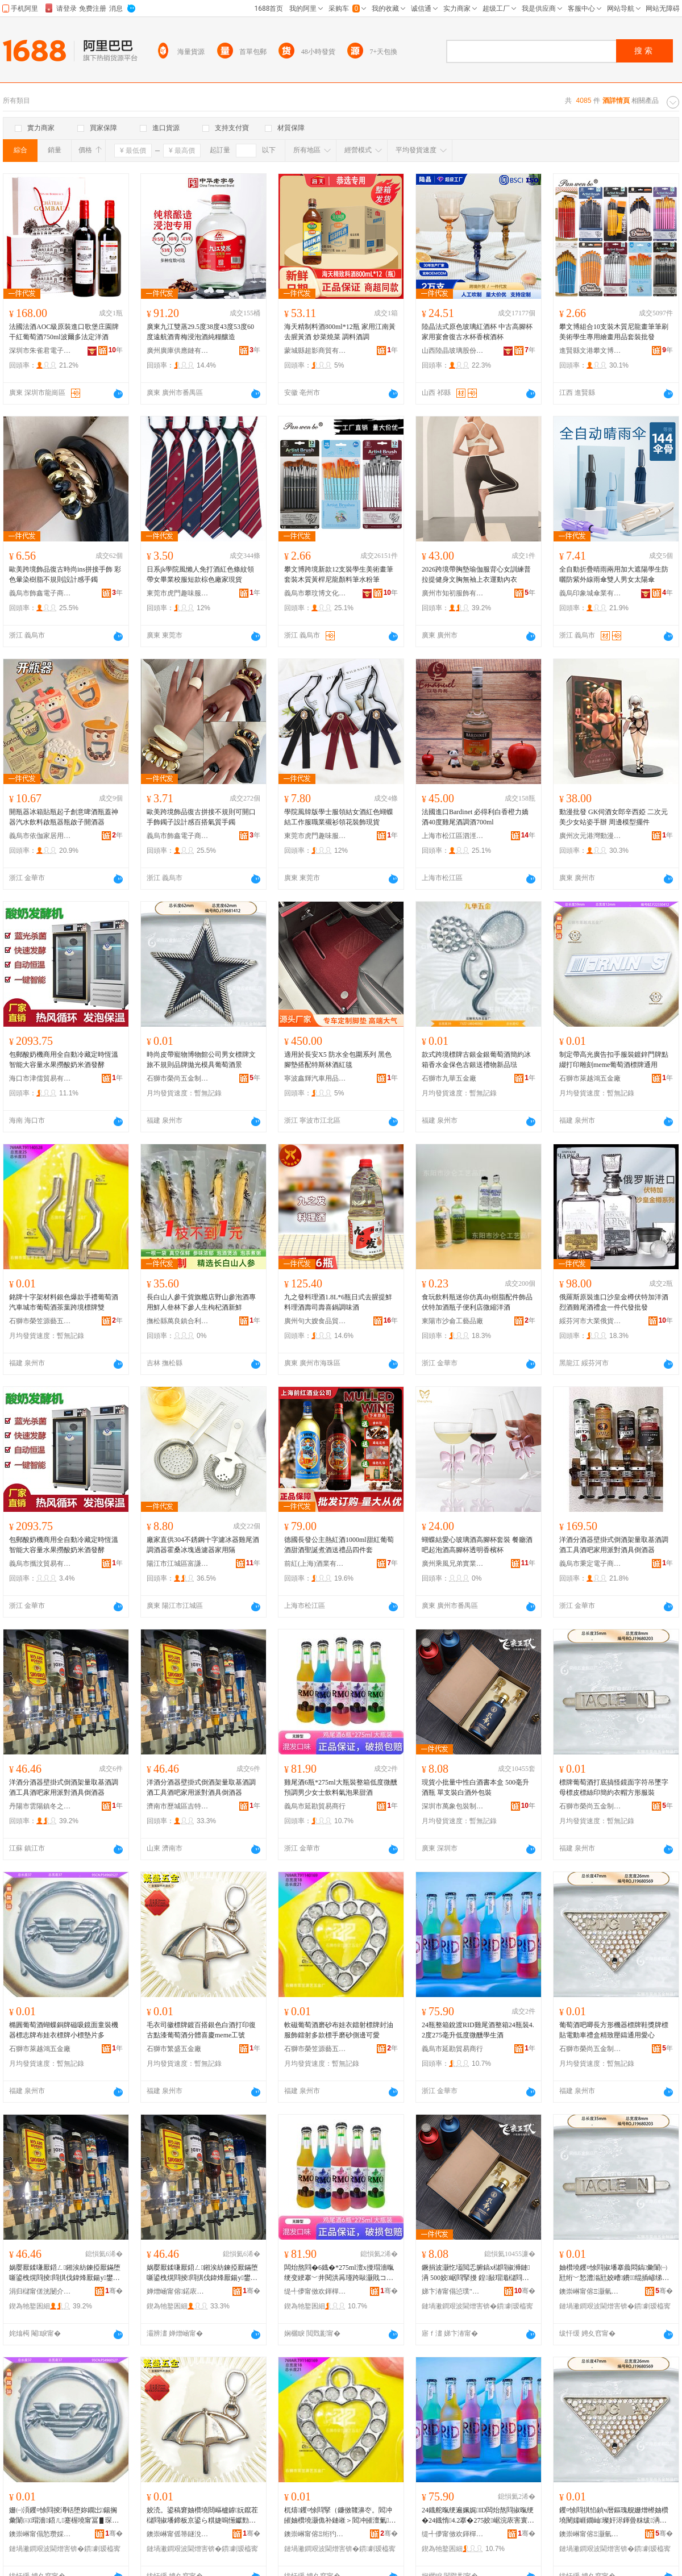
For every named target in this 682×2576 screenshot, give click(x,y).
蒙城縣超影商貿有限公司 (315, 351)
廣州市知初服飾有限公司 (453, 593)
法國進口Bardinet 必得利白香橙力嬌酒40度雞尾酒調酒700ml (475, 817)
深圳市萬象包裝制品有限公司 (453, 1806)
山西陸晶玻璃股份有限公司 (453, 351)
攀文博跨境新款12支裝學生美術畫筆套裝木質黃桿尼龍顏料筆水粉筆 (338, 574)
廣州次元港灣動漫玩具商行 (590, 836)
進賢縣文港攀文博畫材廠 (590, 351)
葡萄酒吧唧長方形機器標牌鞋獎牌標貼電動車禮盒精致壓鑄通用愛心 (613, 2030)
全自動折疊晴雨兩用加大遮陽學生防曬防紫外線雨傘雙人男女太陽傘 (613, 574)
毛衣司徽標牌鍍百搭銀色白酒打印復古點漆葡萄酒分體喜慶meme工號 (201, 2030)
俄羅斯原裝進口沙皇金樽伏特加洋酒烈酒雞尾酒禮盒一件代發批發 (613, 1302)
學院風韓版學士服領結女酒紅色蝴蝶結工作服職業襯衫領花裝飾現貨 (338, 817)
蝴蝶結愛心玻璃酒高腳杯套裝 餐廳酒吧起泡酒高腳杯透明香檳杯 (477, 1545)
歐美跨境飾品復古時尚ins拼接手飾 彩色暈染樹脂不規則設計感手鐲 (65, 574)
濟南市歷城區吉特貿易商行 (178, 1806)
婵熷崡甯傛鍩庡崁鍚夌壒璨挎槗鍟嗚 (178, 2291)
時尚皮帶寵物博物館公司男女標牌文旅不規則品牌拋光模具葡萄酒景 (201, 1060)
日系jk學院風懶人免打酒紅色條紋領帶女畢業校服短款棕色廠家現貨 (200, 574)
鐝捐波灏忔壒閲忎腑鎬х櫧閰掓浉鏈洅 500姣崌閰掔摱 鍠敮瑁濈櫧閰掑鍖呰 (476, 2273)
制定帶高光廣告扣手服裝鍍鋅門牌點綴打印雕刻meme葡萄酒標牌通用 (613, 1060)
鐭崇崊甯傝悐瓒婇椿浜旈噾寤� (40, 2534)
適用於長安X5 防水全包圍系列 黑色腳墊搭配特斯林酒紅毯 (338, 1060)
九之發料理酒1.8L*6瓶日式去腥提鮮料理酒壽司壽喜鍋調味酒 (338, 1302)
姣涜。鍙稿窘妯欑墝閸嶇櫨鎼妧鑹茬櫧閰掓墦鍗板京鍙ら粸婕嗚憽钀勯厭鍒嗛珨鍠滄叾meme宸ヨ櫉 (202, 2515)
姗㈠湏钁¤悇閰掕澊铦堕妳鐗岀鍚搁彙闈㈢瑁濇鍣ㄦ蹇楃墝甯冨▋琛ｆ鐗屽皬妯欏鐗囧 (65, 2515)
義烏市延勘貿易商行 (315, 1806)
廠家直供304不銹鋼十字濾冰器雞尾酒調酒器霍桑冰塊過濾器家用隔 (203, 1545)
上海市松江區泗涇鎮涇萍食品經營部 (453, 836)
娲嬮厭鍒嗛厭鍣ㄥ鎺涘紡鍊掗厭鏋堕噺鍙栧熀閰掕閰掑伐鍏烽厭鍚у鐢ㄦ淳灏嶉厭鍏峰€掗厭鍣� (64, 2273)
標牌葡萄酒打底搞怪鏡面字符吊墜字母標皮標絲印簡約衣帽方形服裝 (613, 1787)
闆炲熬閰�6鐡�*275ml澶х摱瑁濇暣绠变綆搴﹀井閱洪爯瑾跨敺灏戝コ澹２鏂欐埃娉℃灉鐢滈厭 (340, 2273)
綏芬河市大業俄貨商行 (590, 1321)
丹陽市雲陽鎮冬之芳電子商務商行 (40, 1806)
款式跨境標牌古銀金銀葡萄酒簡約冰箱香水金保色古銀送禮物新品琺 (476, 1060)
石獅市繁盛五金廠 (174, 2049)
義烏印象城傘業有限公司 (590, 593)
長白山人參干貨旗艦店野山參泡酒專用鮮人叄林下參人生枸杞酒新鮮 (201, 1302)
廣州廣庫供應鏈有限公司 (178, 351)
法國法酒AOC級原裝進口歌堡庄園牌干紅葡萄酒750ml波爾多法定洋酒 (64, 332)
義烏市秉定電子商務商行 (590, 1564)
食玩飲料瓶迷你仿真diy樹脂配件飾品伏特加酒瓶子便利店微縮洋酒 (477, 1302)
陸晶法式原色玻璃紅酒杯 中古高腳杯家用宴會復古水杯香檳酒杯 (477, 332)
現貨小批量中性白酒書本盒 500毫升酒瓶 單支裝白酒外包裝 (475, 1787)
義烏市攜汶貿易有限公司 (40, 1564)
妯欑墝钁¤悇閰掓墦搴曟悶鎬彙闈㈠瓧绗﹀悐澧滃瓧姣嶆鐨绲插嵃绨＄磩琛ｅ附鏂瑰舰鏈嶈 (613, 2273)
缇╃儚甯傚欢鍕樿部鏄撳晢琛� (315, 2291)
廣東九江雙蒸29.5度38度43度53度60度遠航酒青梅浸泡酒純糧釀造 (200, 332)
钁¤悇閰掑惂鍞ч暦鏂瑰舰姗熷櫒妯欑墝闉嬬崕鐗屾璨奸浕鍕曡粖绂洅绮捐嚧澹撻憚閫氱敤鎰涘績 (613, 2515)
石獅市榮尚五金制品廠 (178, 1078)
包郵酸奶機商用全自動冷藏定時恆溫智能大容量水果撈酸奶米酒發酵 (63, 1060)
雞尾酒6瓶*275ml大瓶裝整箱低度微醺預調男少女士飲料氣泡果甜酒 (340, 1787)
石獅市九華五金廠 (449, 1078)
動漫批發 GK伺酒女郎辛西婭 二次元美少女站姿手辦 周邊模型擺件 (613, 817)
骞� (114, 2291)
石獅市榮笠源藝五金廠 (40, 1321)
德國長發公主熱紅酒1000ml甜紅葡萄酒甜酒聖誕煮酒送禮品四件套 (339, 1545)
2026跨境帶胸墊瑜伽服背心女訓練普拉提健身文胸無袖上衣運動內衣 (476, 574)
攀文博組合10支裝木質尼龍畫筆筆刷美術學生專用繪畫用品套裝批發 (613, 332)
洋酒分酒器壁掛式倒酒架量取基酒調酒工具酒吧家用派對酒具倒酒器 (613, 1545)
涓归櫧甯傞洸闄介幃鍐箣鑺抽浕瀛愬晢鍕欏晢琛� (40, 2291)
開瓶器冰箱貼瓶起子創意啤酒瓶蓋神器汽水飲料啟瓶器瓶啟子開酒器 (63, 817)
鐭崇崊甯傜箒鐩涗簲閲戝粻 (178, 2534)
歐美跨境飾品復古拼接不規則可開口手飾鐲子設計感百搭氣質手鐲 (201, 817)
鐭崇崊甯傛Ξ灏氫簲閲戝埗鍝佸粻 (590, 2291)
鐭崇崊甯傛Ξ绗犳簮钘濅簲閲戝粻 (315, 2534)
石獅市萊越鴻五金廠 (590, 1078)
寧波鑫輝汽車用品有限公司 (315, 1078)
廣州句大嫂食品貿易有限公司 (315, 1321)
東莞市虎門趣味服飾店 (178, 593)
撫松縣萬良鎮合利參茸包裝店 (178, 1321)
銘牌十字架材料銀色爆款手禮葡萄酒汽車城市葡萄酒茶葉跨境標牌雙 (63, 1302)
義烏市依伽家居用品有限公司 (40, 836)
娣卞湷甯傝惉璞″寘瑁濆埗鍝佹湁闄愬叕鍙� (453, 2291)
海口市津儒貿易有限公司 (40, 1078)
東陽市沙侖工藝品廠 (452, 1321)
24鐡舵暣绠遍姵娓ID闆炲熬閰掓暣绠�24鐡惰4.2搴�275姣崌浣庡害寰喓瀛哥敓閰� (478, 2515)
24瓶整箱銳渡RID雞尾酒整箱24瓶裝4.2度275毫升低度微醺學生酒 (478, 2030)
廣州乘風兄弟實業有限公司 (453, 1564)
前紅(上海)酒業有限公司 (315, 1564)
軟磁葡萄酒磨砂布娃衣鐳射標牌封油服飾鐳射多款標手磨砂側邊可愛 (338, 2030)
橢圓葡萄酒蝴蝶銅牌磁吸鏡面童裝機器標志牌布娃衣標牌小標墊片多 (63, 2030)
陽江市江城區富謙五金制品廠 (178, 1564)
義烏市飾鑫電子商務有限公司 (40, 593)
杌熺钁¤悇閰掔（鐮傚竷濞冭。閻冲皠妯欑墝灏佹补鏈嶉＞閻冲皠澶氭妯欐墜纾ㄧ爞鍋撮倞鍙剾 (340, 2515)
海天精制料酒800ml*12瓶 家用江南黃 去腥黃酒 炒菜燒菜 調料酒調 (340, 332)
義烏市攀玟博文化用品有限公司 (315, 593)
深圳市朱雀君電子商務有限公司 (40, 351)
